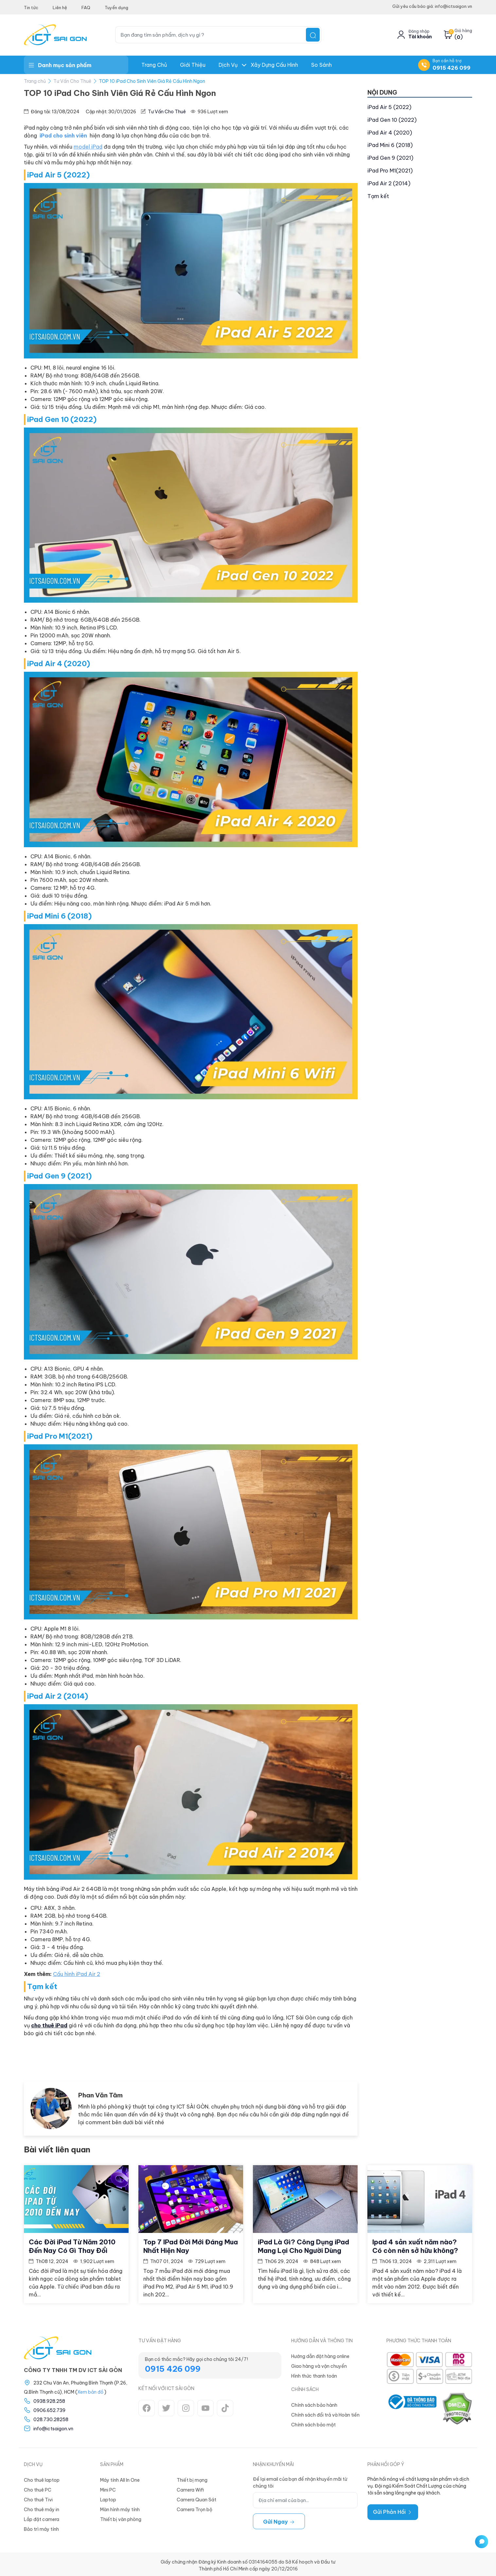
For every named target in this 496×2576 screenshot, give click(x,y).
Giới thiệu (192, 65)
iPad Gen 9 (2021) (390, 158)
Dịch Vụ (228, 65)
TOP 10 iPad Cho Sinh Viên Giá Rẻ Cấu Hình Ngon (152, 81)
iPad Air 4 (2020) (389, 132)
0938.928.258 (49, 2399)
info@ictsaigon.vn (53, 2426)
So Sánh (321, 65)
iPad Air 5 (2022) (389, 107)
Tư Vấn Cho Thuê (72, 81)
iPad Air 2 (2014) (388, 183)
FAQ (85, 7)
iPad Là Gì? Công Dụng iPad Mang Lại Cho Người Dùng (303, 2244)
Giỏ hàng (463, 31)
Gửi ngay (279, 2519)
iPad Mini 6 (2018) (390, 145)
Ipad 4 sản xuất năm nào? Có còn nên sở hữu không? (415, 2244)
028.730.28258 (50, 2417)
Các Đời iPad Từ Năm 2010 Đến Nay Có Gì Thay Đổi (72, 2244)
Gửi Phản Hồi (393, 2509)
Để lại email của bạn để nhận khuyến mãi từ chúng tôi (300, 2480)
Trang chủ (154, 65)
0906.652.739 (49, 2408)
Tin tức (31, 7)
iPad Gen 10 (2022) (391, 120)
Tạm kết (378, 196)
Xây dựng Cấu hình (274, 65)
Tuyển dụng (116, 7)
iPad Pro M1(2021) (390, 170)
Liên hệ (60, 7)
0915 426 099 (451, 67)
